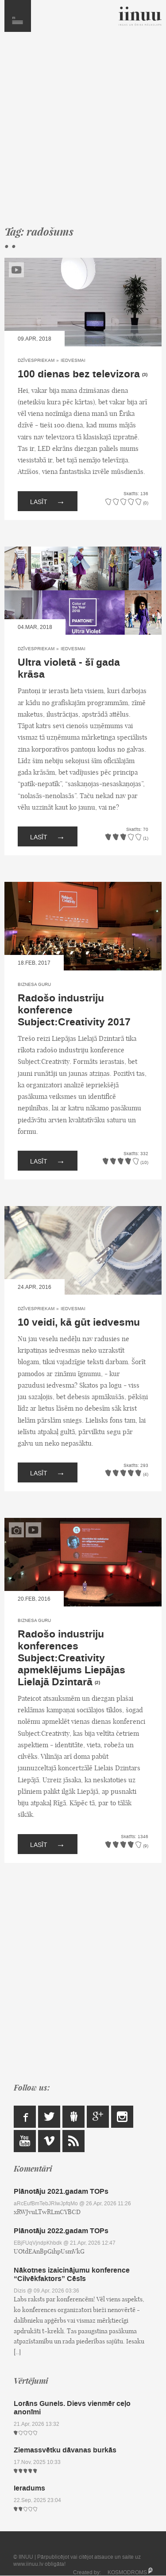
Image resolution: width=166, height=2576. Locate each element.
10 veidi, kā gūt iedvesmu (79, 1322)
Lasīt (47, 501)
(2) (97, 1682)
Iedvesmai (73, 360)
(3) (144, 374)
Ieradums (29, 2488)
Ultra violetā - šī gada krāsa (69, 669)
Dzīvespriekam (36, 360)
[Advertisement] (83, 133)
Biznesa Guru (34, 984)
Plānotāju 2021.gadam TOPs (61, 2191)
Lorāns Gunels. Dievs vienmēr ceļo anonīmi (72, 2407)
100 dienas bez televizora (79, 374)
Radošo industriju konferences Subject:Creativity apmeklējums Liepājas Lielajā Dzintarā (71, 1658)
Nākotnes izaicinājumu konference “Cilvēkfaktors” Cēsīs (72, 2274)
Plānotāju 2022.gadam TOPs (61, 2231)
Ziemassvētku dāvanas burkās (65, 2450)
